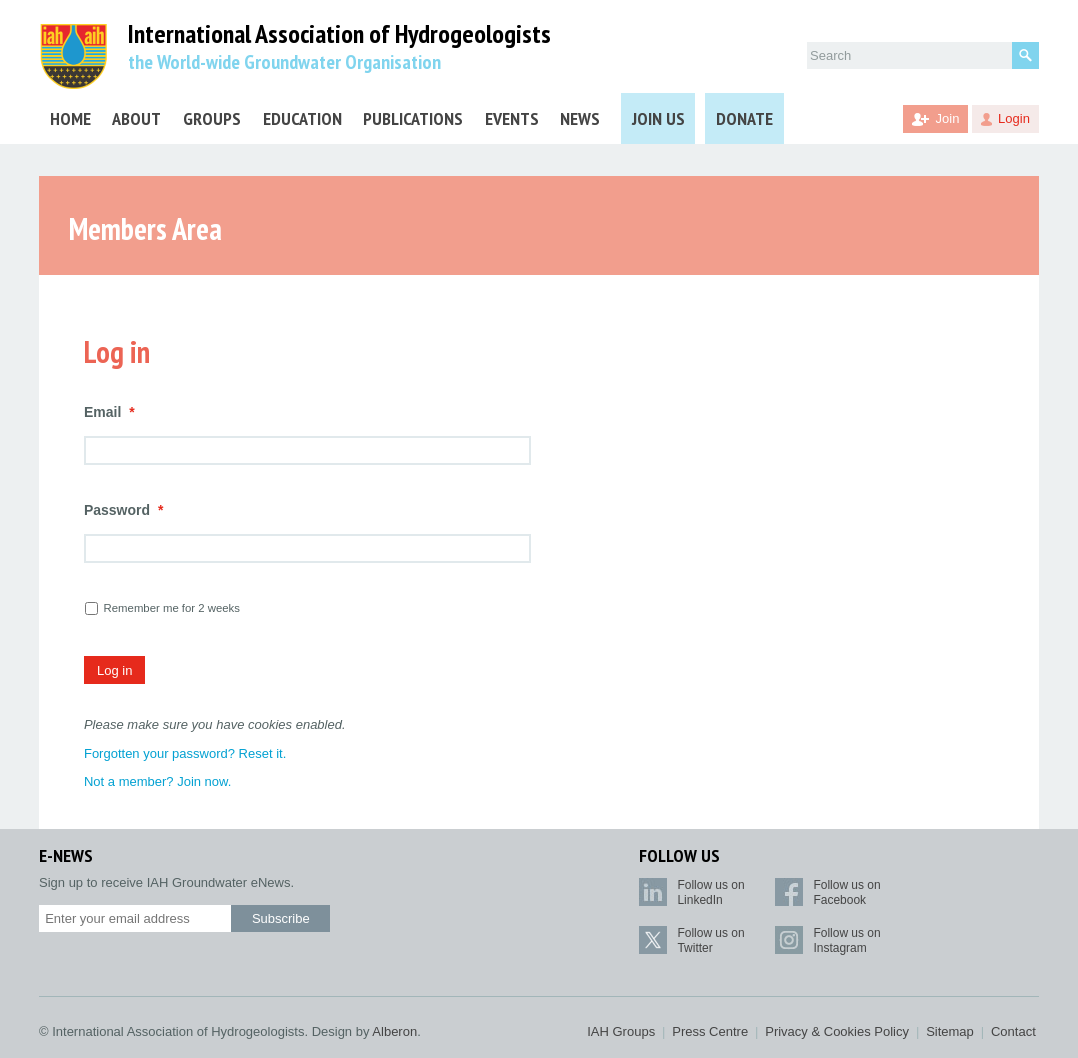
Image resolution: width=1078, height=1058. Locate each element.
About (136, 118)
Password (123, 510)
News (580, 118)
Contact (1013, 1031)
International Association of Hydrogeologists (339, 34)
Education (302, 118)
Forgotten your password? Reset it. (185, 753)
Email (109, 412)
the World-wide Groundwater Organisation (284, 62)
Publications (413, 118)
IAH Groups (621, 1031)
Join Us (658, 118)
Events (512, 118)
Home (70, 118)
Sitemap (950, 1031)
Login (1014, 118)
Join (948, 118)
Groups (212, 118)
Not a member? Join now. (157, 781)
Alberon (394, 1031)
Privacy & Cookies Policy (837, 1031)
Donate (744, 118)
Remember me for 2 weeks (172, 608)
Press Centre (710, 1031)
